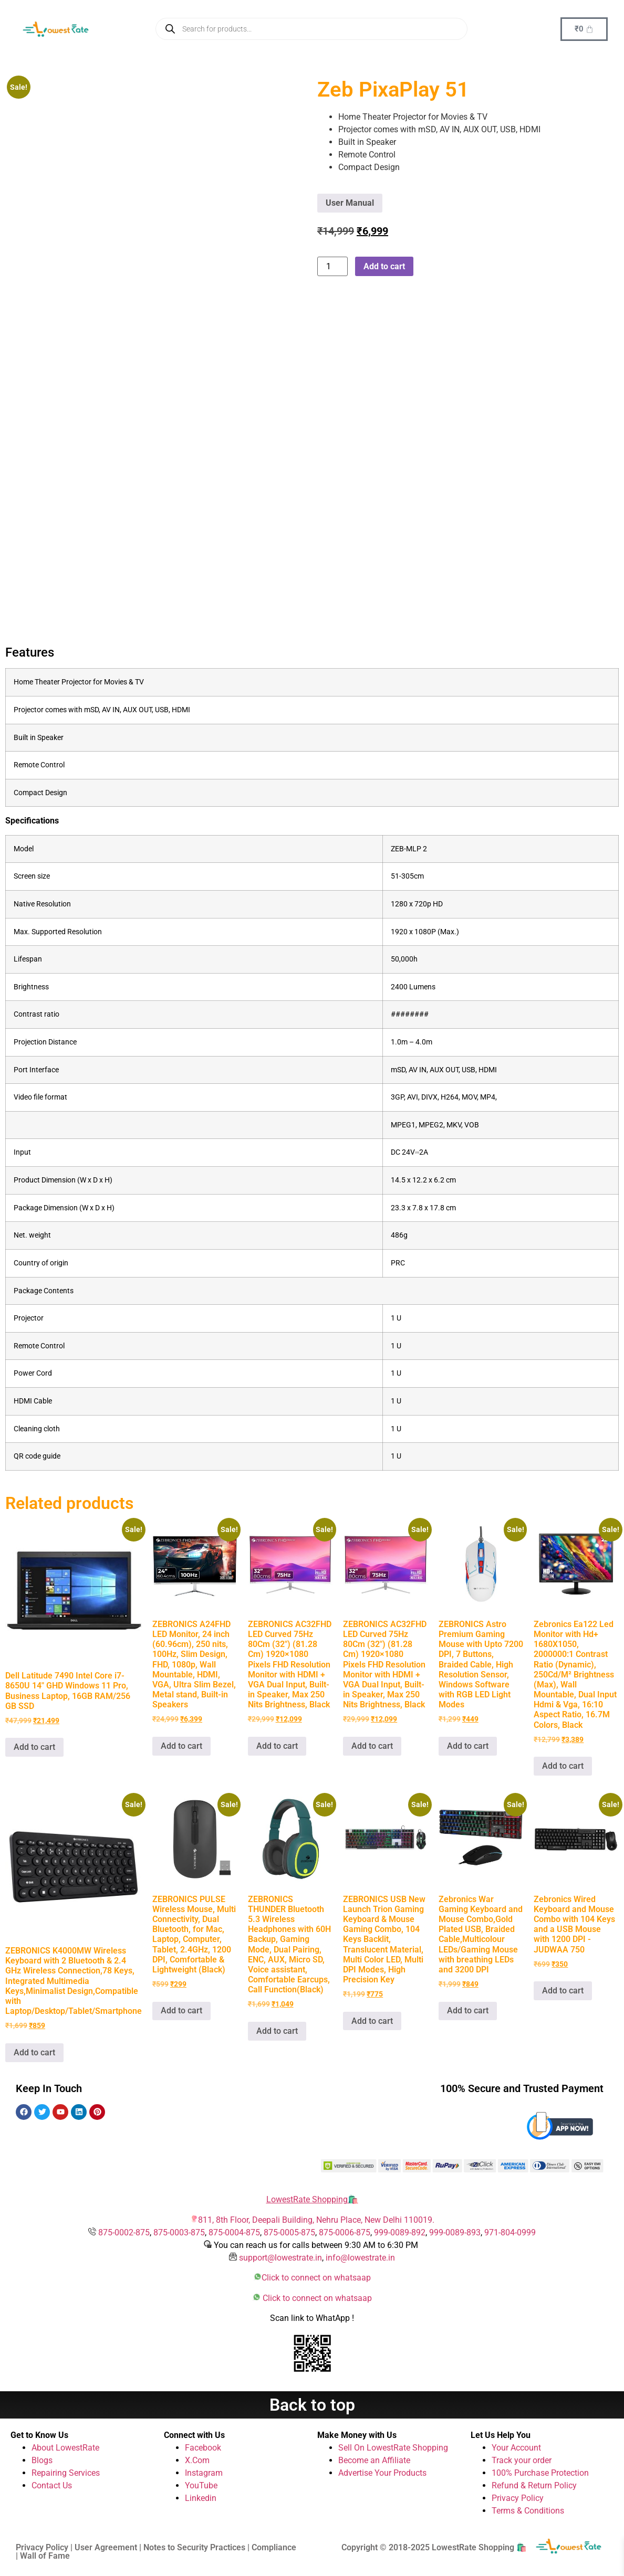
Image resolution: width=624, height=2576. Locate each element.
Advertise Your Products (382, 2473)
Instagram (204, 2473)
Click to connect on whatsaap (316, 2278)
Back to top (312, 2405)
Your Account (516, 2448)
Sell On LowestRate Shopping (393, 2448)
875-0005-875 (289, 2232)
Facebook (203, 2448)
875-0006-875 (344, 2232)
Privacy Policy (518, 2498)
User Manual (350, 203)
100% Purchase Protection (540, 2473)
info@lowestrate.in (360, 2258)
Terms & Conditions (528, 2511)
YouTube (201, 2485)
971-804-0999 (510, 2232)
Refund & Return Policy (534, 2485)
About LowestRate (65, 2448)
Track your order (522, 2460)
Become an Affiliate (374, 2460)
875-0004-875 (234, 2232)
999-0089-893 (455, 2232)
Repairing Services (66, 2473)
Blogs (42, 2460)
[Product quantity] (332, 266)
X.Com (197, 2460)
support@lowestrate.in (280, 2258)
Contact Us (52, 2485)
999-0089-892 (399, 2232)
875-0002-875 (124, 2232)
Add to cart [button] (34, 1747)
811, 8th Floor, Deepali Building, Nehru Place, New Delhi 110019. (316, 2220)
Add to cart (384, 266)
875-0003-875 (179, 2232)
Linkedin (200, 2498)
